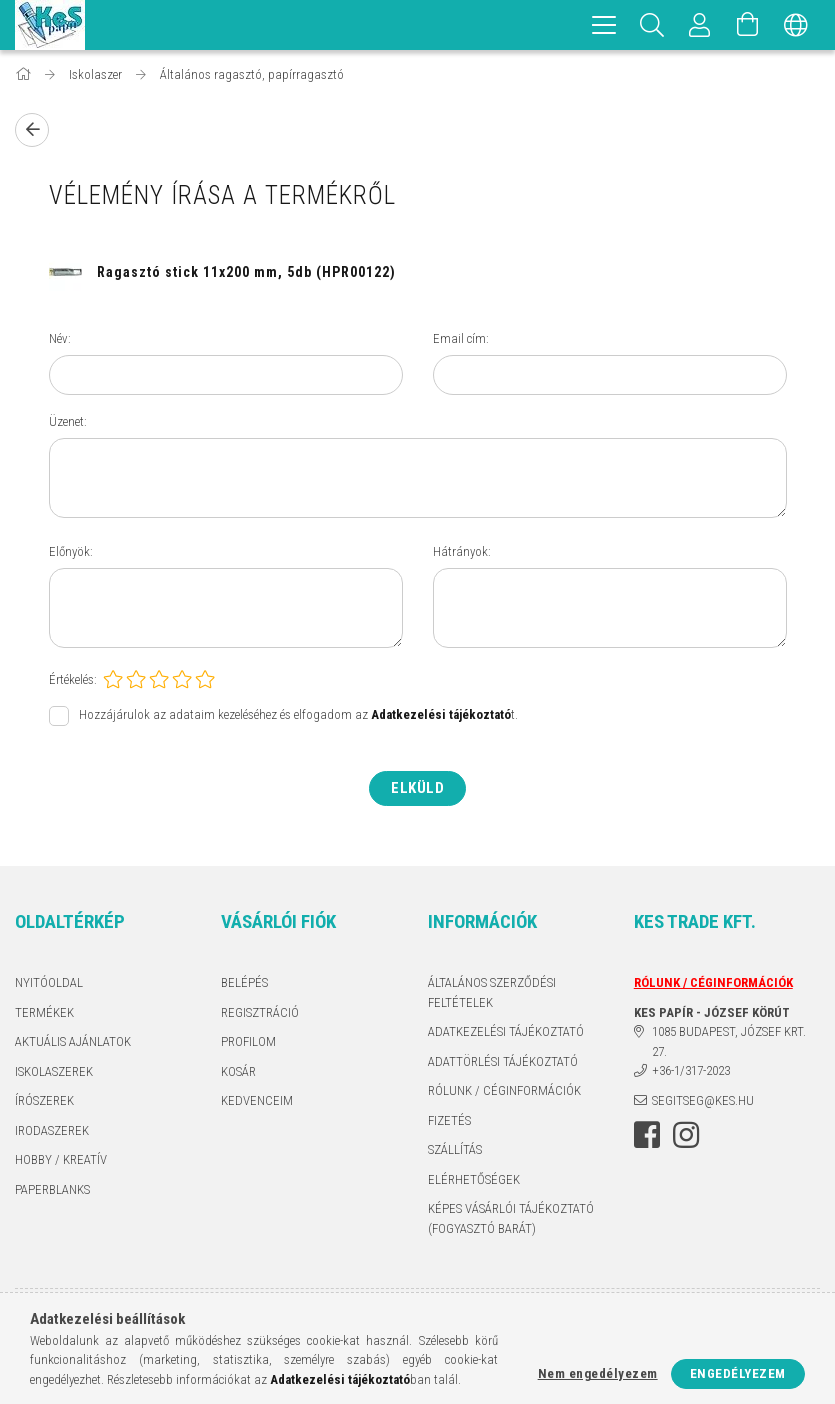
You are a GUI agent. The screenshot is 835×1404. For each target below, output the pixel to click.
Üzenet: (68, 421)
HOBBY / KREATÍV (61, 1159)
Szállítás (455, 1149)
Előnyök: (71, 551)
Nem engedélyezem (598, 1373)
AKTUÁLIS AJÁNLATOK (73, 1041)
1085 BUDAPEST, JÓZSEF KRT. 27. (729, 1041)
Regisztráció (260, 1012)
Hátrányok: (462, 551)
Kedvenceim (257, 1100)
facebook (647, 1135)
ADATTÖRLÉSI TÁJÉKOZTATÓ (503, 1061)
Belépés (244, 982)
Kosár (238, 1071)
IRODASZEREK (52, 1130)
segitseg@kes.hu (703, 1100)
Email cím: (461, 338)
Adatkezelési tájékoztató (506, 1031)
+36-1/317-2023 (691, 1070)
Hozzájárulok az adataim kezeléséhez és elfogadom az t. (298, 715)
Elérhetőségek (474, 1179)
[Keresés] (652, 25)
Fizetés (449, 1120)
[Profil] (700, 25)
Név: (60, 338)
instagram (686, 1135)
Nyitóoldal (49, 982)
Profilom (248, 1041)
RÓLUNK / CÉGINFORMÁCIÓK (504, 1090)
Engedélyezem (738, 1373)
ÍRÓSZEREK (44, 1100)
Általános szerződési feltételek (492, 992)
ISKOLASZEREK (54, 1071)
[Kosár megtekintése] (748, 25)
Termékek (44, 1012)
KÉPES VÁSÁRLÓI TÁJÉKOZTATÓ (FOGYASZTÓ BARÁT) (511, 1218)
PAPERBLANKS (52, 1189)
